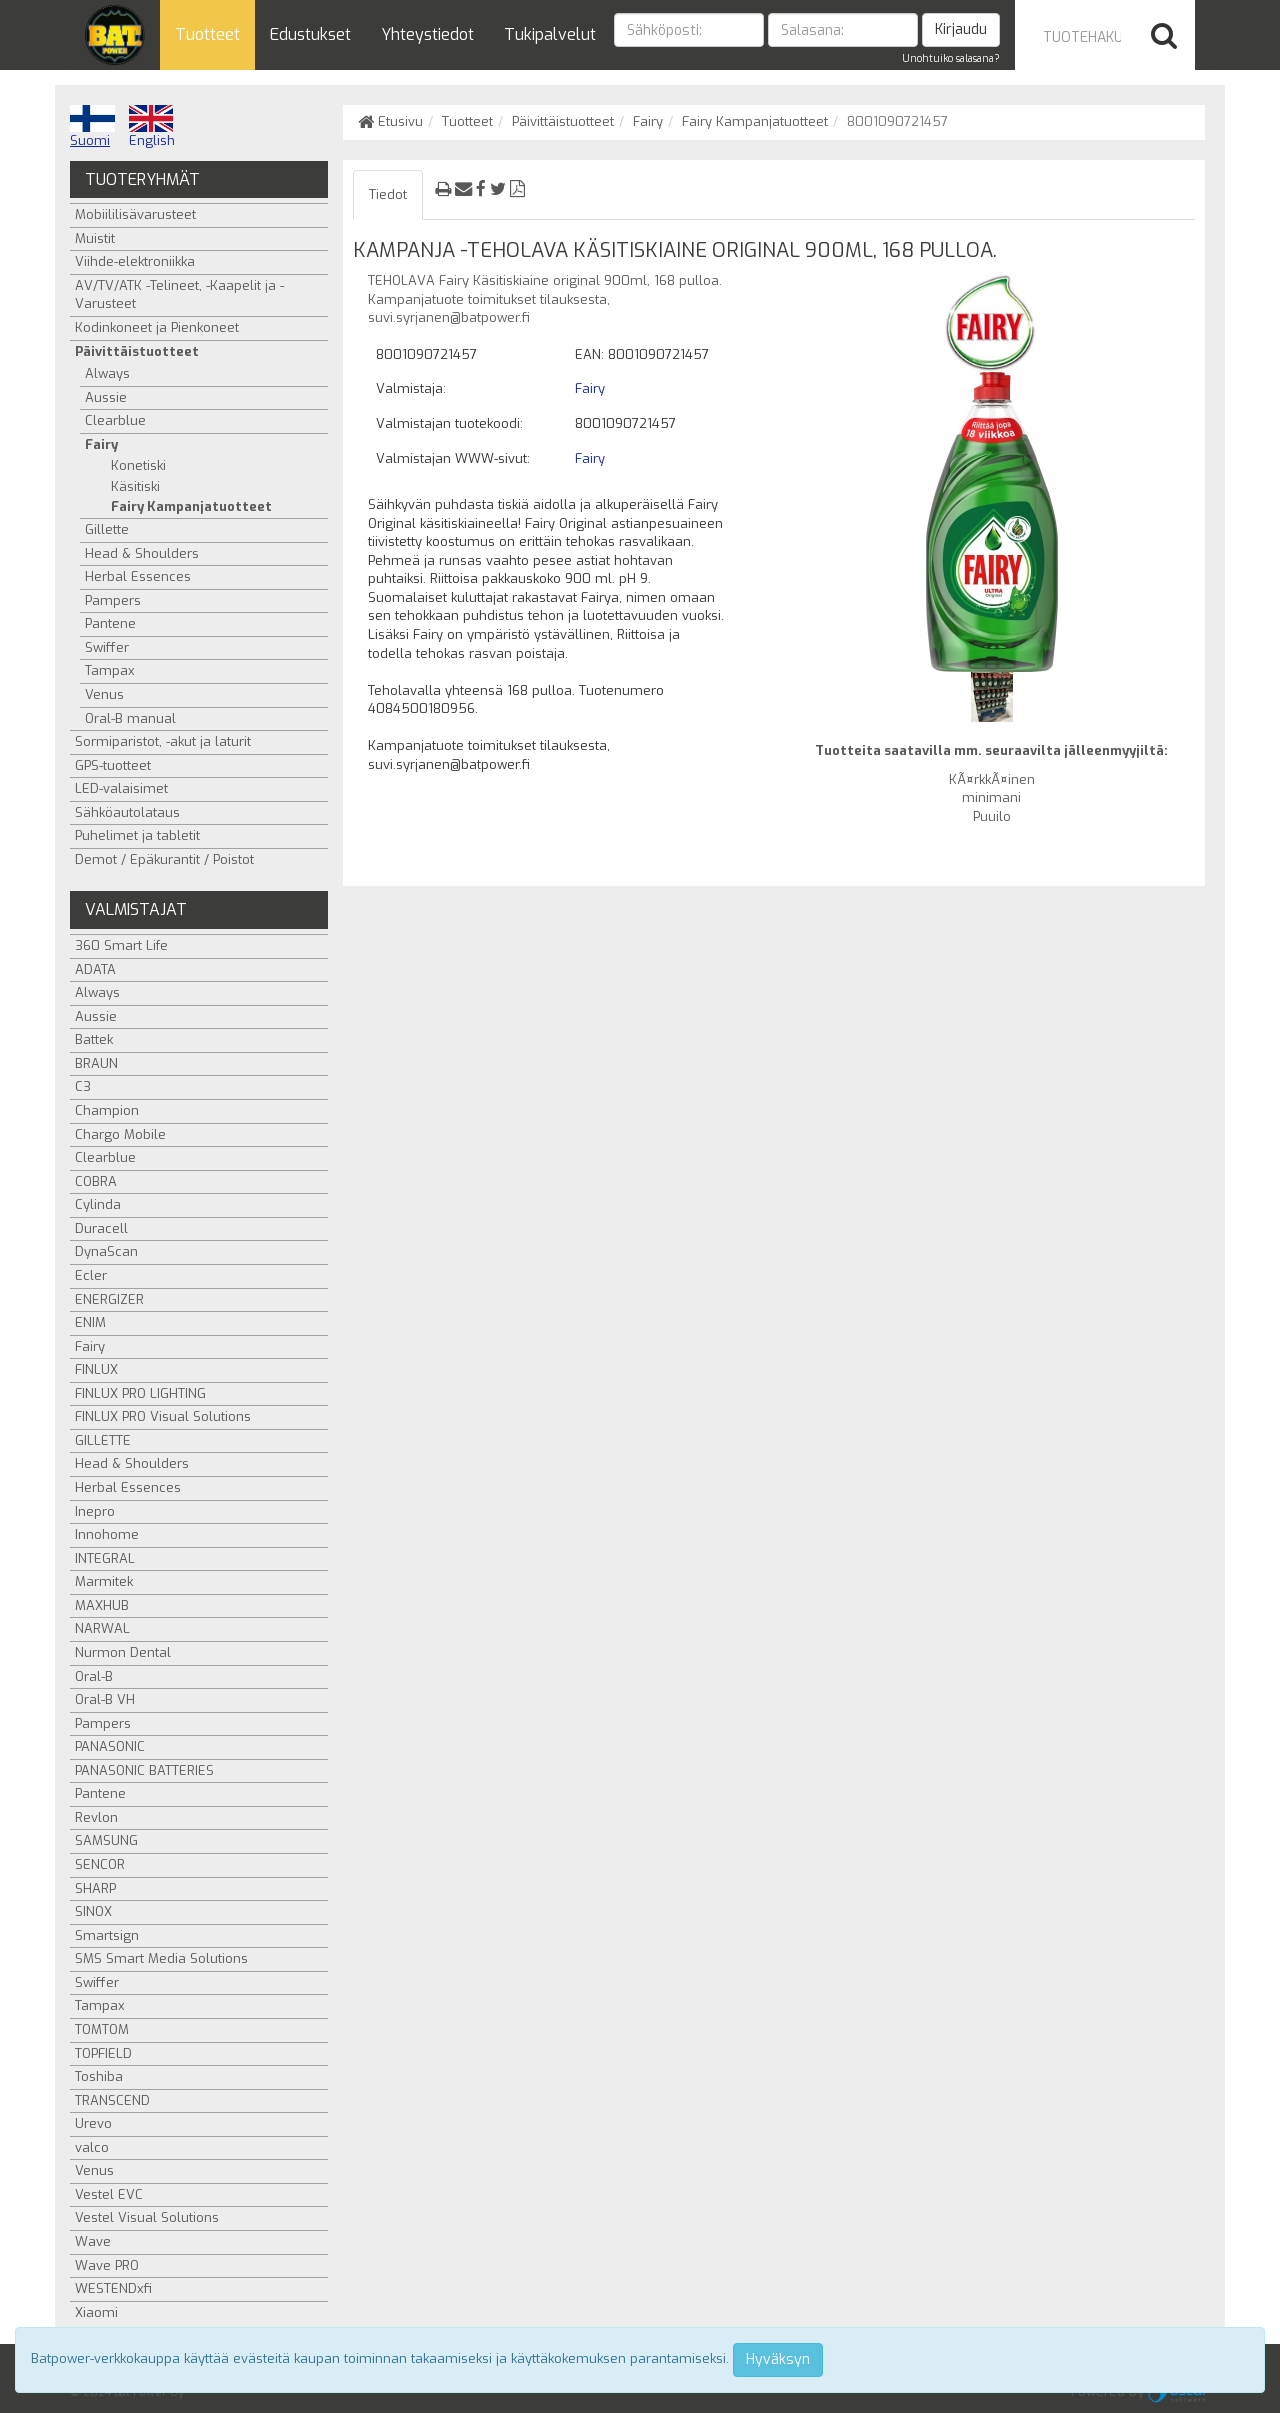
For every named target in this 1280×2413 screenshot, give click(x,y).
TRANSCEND (112, 2100)
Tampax (110, 670)
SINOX (93, 1911)
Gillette (107, 529)
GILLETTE (103, 1440)
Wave (93, 2241)
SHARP (95, 1888)
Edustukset (310, 34)
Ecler (91, 1275)
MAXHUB (102, 1605)
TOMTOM (102, 2029)
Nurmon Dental (123, 1652)
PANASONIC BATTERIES (144, 1770)
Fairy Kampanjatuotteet (755, 121)
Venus (104, 694)
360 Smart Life (121, 945)
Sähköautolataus (127, 812)
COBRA (96, 1181)
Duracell (101, 1228)
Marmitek (104, 1581)
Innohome (107, 1534)
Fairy (648, 121)
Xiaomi (96, 2312)
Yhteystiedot (427, 34)
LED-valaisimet (121, 788)
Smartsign (107, 1935)
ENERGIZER (109, 1299)
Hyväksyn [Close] (778, 2359)
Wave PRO (107, 2265)
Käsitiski (135, 486)
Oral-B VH (105, 1699)
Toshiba (99, 2076)
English (152, 127)
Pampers (113, 600)
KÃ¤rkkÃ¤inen (992, 779)
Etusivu (390, 121)
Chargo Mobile (120, 1134)
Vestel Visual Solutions (147, 2217)
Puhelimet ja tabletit (137, 835)
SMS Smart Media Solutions (161, 1958)
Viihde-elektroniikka (135, 261)
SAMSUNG (106, 1840)
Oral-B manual (130, 718)
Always (107, 373)
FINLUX (96, 1369)
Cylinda (98, 1204)
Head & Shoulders (142, 553)
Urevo (93, 2123)
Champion (107, 1110)
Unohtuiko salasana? (951, 58)
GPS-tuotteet (113, 765)
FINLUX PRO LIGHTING (140, 1393)
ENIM (90, 1322)
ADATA (95, 969)
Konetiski (138, 465)
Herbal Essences (138, 576)
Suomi (92, 127)
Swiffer (107, 647)
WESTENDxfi (113, 2288)
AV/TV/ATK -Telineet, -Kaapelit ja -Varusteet (179, 295)
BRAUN (96, 1063)
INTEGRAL (105, 1558)
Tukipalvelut (550, 34)
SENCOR (100, 1864)
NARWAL (102, 1628)
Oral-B (94, 1676)
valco (92, 2147)
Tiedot (388, 194)
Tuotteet (207, 34)
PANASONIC (110, 1746)
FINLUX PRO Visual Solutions (163, 1416)
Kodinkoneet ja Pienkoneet (157, 327)
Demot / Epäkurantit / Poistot (164, 859)
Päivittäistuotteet (563, 121)
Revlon (96, 1817)
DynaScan (106, 1251)
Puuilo (992, 816)
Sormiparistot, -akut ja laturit (163, 741)
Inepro (95, 1511)
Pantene (110, 623)
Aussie (106, 397)
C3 (83, 1086)
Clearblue (115, 420)
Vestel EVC (109, 2194)
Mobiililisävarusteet (135, 214)
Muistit (95, 238)
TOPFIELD (103, 2053)
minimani (991, 797)
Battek (94, 1039)
